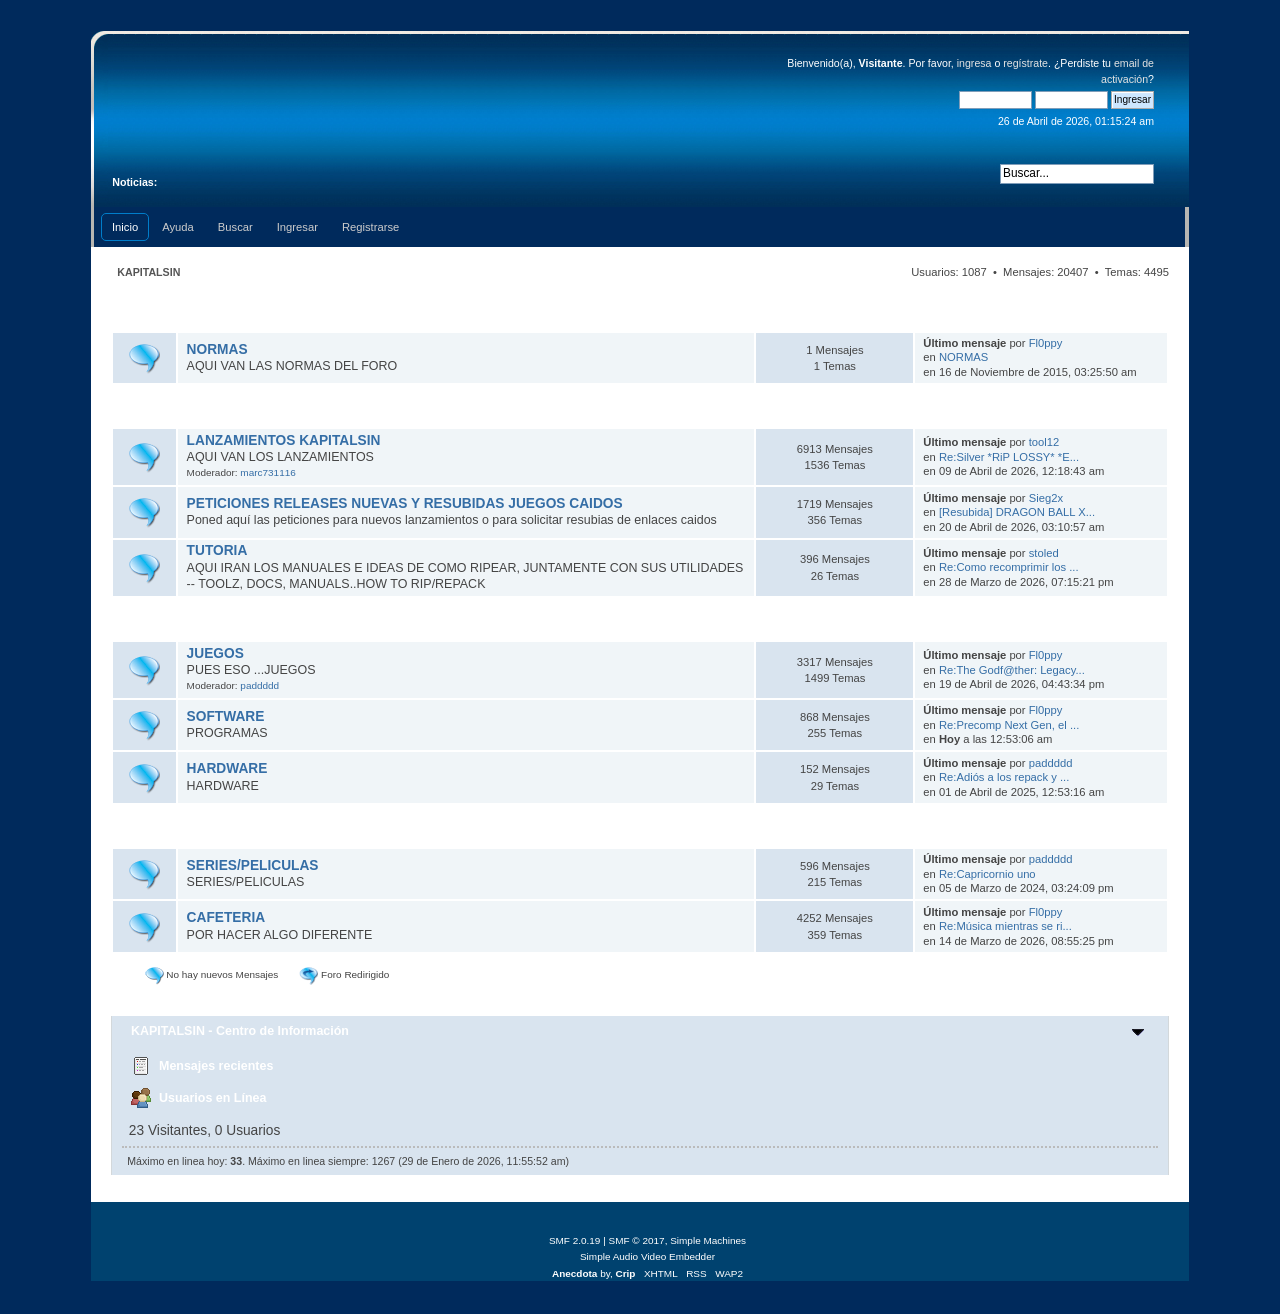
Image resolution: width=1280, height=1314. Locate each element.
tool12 (1044, 442)
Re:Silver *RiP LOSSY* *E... (1009, 457)
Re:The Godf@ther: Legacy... (1012, 670)
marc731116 (267, 472)
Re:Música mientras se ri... (1005, 926)
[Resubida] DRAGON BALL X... (1017, 512)
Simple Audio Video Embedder (647, 1256)
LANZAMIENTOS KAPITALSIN (284, 440)
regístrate (1025, 63)
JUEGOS (215, 653)
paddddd (259, 685)
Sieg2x (1046, 498)
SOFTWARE (226, 716)
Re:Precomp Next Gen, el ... (1009, 725)
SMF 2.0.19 (575, 1240)
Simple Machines (708, 1240)
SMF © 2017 (637, 1240)
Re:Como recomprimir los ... (1009, 567)
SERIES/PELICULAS (253, 865)
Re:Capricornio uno (987, 874)
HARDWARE (227, 768)
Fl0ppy (1046, 343)
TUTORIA (217, 550)
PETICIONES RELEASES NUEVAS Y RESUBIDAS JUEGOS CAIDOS (405, 503)
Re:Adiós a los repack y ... (1004, 777)
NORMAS (217, 349)
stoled (1044, 553)
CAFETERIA (226, 917)
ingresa (974, 63)
